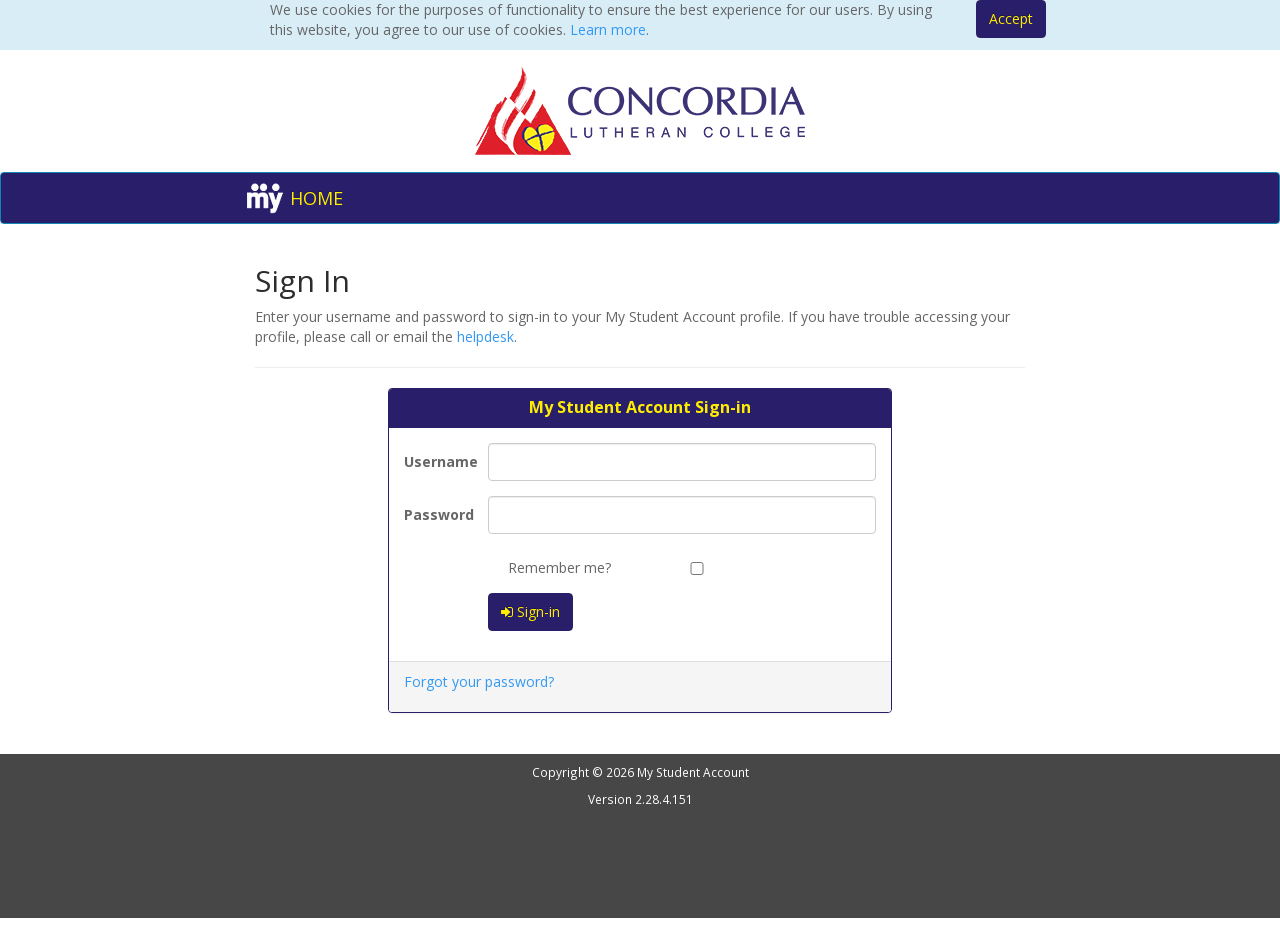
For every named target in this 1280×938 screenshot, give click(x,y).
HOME (316, 198)
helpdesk (485, 336)
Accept (1011, 18)
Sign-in (530, 611)
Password (438, 514)
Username (438, 461)
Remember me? (549, 567)
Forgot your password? (479, 681)
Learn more (608, 29)
